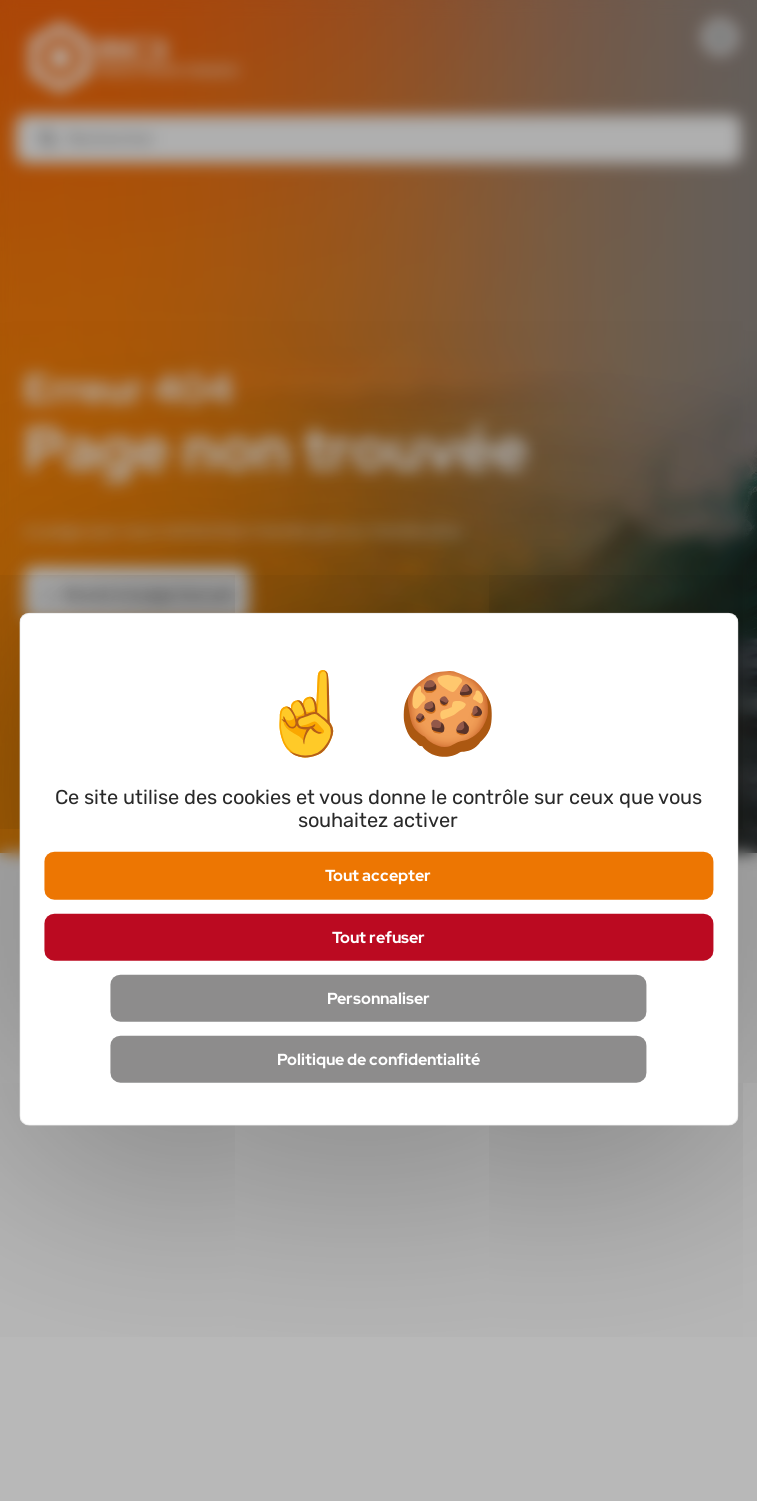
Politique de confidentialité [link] (378, 1059)
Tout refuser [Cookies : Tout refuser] (378, 936)
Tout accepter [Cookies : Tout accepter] (378, 875)
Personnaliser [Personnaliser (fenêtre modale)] (378, 997)
